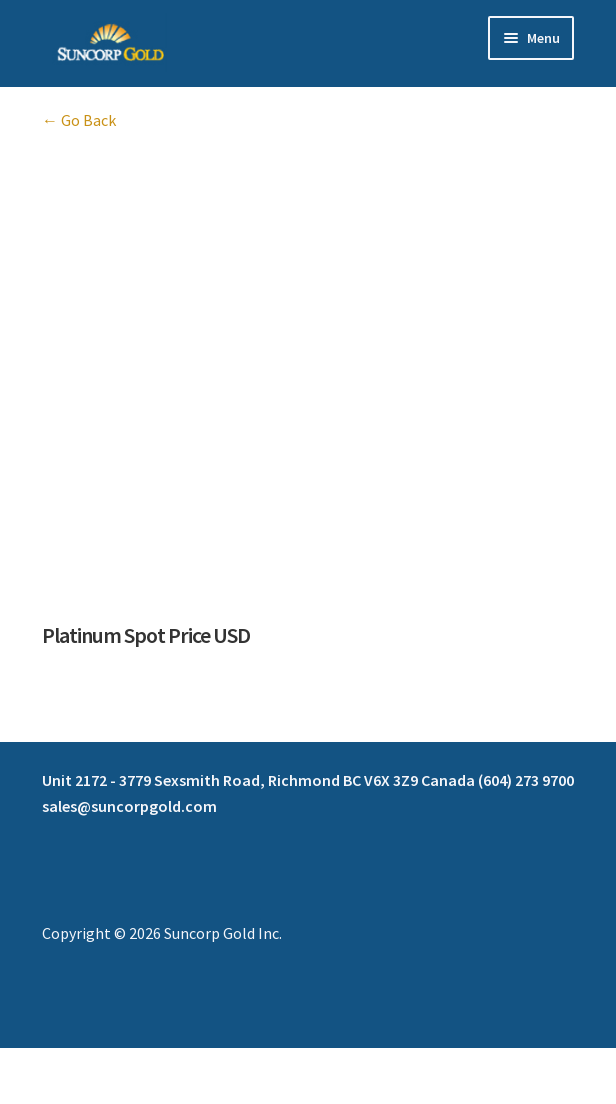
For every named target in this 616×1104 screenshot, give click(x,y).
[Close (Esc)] (167, 1066)
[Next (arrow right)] (70, 1094)
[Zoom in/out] (22, 1066)
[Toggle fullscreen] (70, 1066)
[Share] (119, 1066)
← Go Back (79, 120)
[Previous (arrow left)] (22, 1094)
